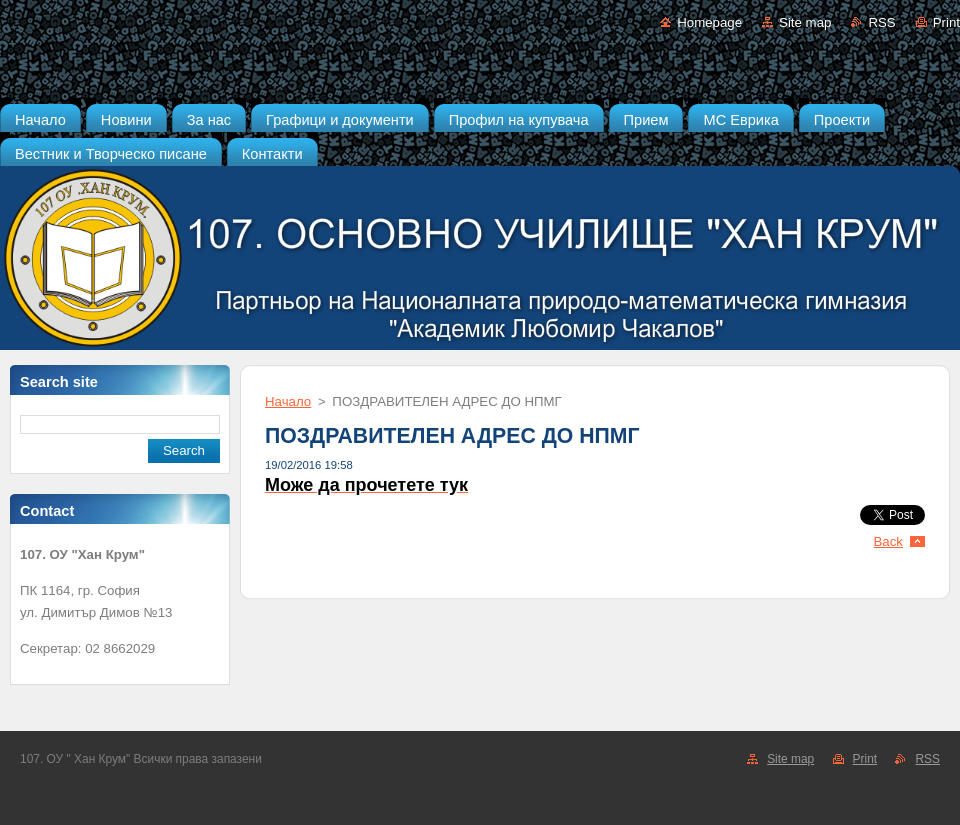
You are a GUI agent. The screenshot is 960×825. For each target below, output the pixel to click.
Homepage (709, 22)
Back (889, 541)
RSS (881, 22)
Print (946, 22)
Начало (288, 401)
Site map (805, 22)
